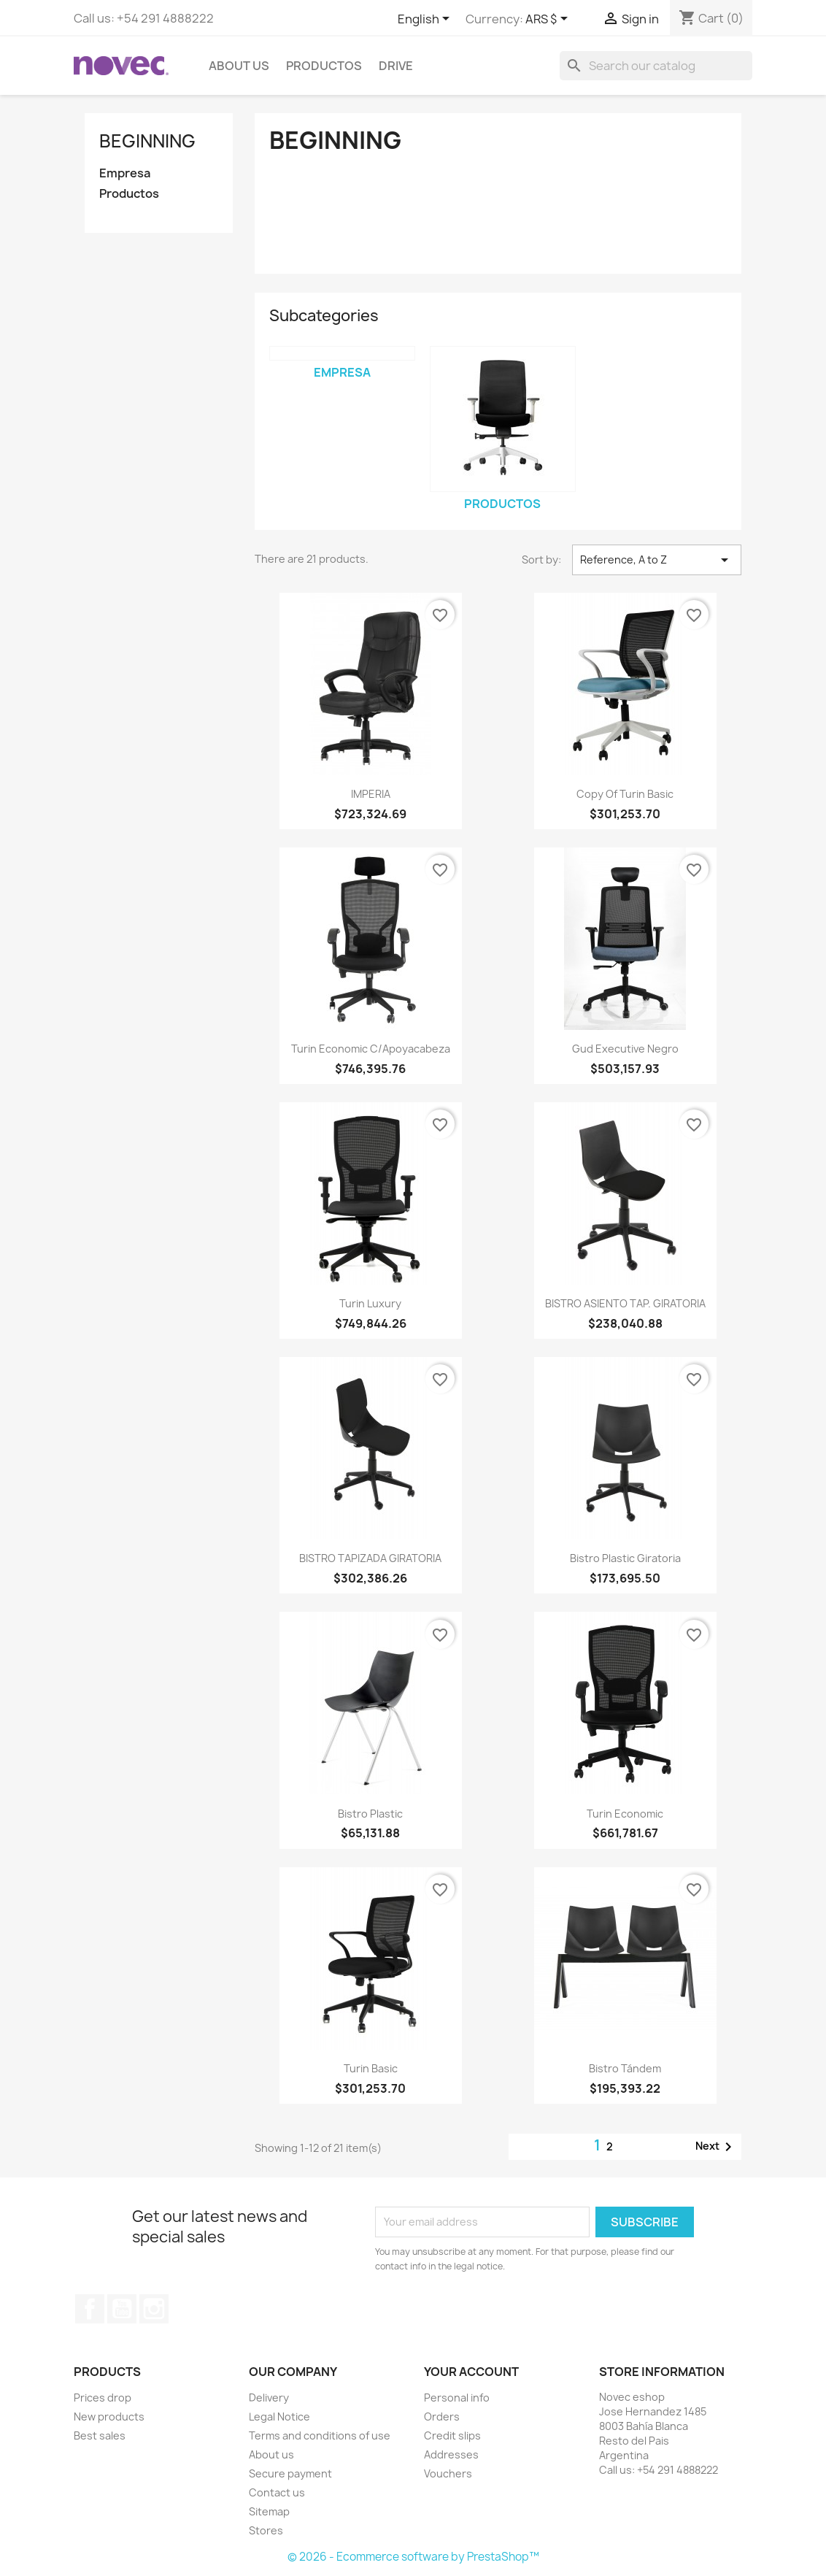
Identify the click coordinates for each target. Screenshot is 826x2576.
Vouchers (448, 2473)
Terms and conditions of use (319, 2435)
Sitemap (269, 2511)
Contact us (277, 2492)
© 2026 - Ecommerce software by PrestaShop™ (413, 2556)
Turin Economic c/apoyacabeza (370, 1049)
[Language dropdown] (426, 19)
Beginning (147, 140)
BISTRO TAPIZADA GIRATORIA (370, 1558)
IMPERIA (370, 794)
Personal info (457, 2397)
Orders (442, 2416)
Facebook (89, 2308)
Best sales (100, 2435)
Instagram (154, 2308)
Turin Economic (625, 1813)
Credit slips (452, 2435)
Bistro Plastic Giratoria (625, 1558)
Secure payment (290, 2473)
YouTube (121, 2308)
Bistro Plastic (370, 1813)
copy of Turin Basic (624, 794)
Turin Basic (371, 2068)
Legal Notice (279, 2416)
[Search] (656, 65)
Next (716, 2147)
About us (239, 66)
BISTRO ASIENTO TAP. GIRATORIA (625, 1303)
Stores (266, 2530)
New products (109, 2416)
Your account (471, 2372)
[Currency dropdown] (549, 19)
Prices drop (102, 2397)
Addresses (451, 2454)
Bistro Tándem (625, 2068)
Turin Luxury (370, 1303)
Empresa (124, 173)
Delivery (269, 2397)
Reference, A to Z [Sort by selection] (656, 560)
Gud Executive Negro (625, 1049)
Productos (324, 66)
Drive (396, 66)
